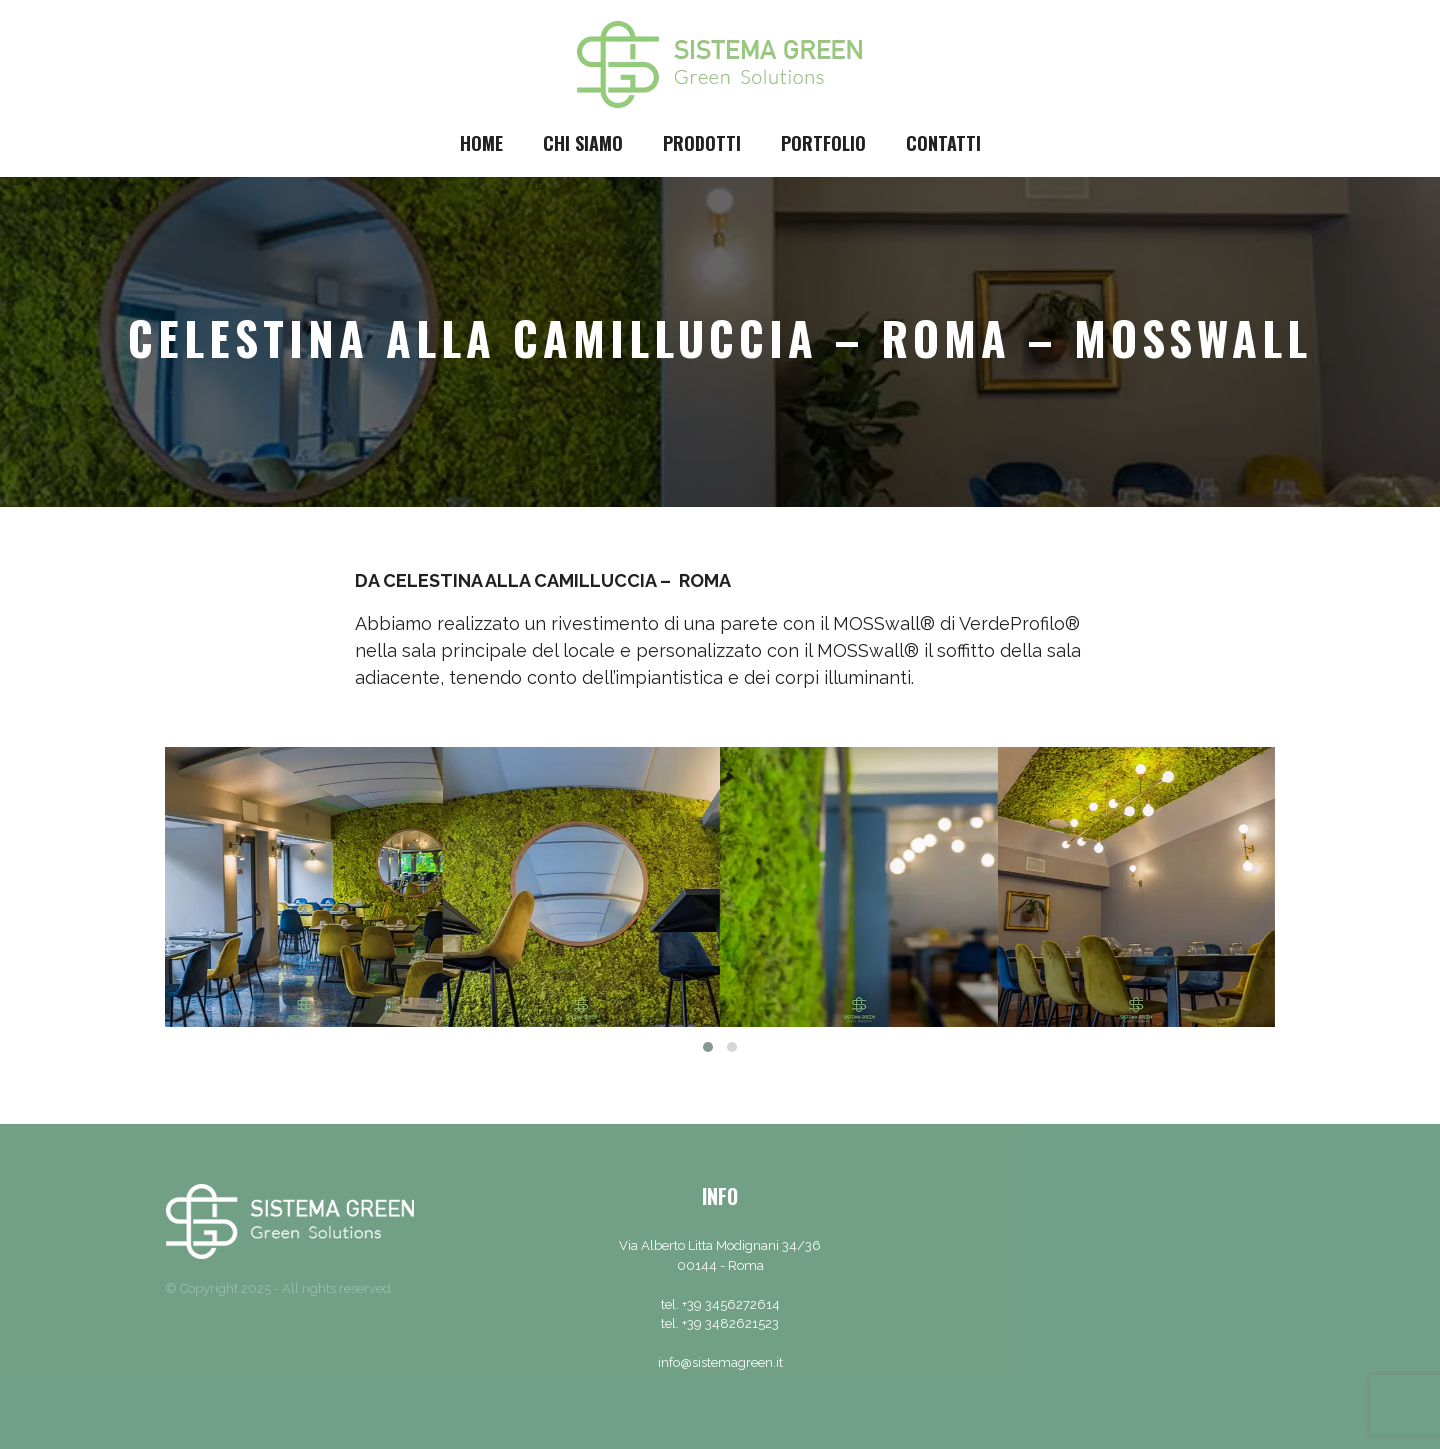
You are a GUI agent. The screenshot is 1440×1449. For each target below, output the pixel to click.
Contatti (943, 143)
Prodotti (702, 143)
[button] (708, 1047)
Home (481, 143)
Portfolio (823, 143)
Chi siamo (583, 143)
